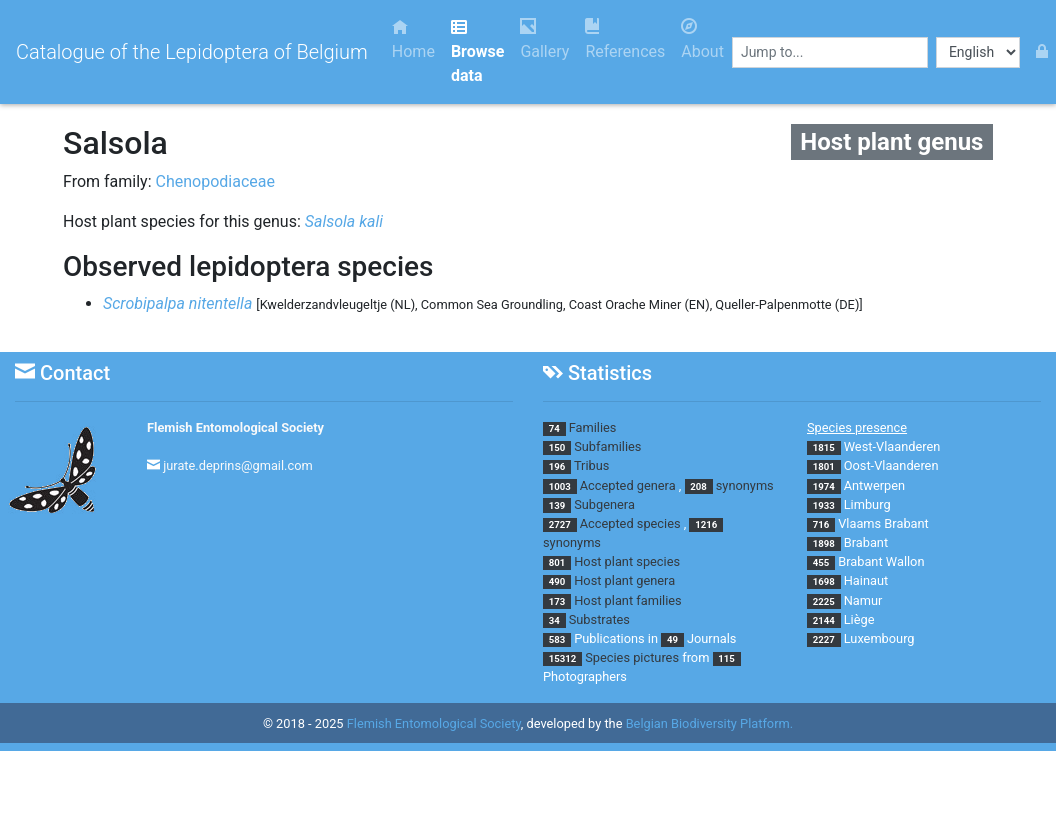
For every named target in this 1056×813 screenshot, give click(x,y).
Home (413, 39)
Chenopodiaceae (215, 181)
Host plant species (627, 561)
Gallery (544, 39)
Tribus (591, 465)
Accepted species (630, 523)
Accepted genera (628, 485)
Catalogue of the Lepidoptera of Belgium (192, 52)
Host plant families (627, 600)
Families (593, 427)
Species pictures (632, 657)
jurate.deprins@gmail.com (238, 465)
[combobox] (830, 52)
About (702, 39)
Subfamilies (607, 446)
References (625, 39)
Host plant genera (624, 580)
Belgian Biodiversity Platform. (709, 723)
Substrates (599, 619)
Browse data (477, 51)
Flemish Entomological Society (235, 427)
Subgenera (604, 504)
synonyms (745, 485)
